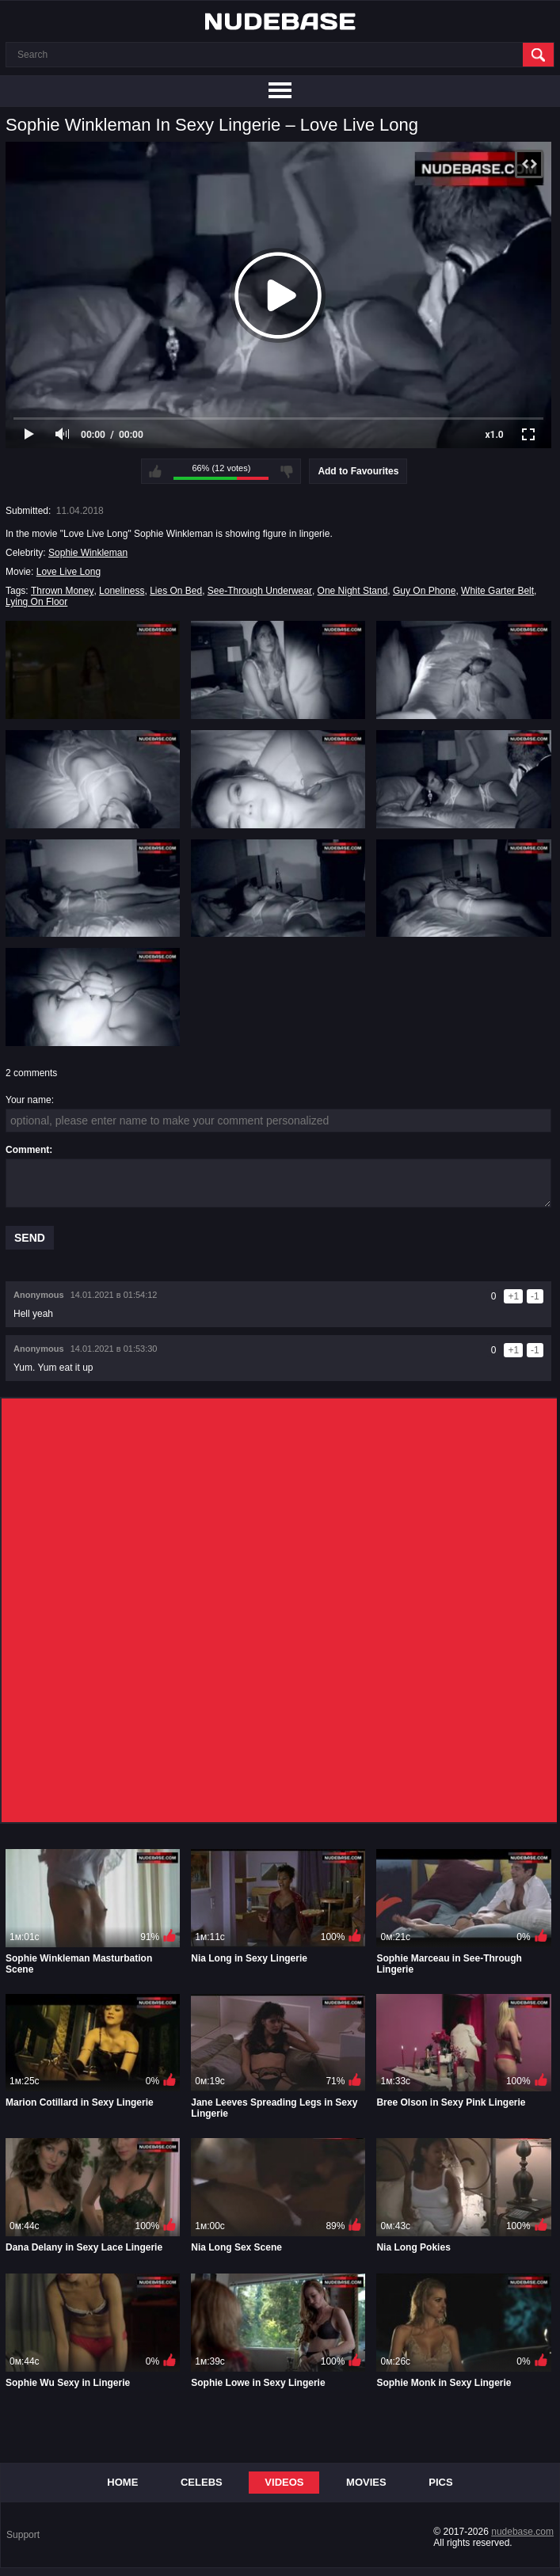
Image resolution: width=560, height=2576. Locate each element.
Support (23, 2534)
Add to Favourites (358, 471)
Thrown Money (62, 590)
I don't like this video (286, 471)
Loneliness (121, 590)
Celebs (202, 2482)
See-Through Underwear (260, 590)
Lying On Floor (36, 601)
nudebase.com (522, 2531)
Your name (28, 1099)
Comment (27, 1149)
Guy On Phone (424, 590)
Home (122, 2482)
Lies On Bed (176, 590)
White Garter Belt (497, 590)
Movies (366, 2482)
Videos (284, 2482)
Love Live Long (68, 571)
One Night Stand (353, 590)
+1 (513, 1296)
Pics (440, 2482)
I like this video (155, 471)
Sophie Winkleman (88, 552)
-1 (535, 1296)
